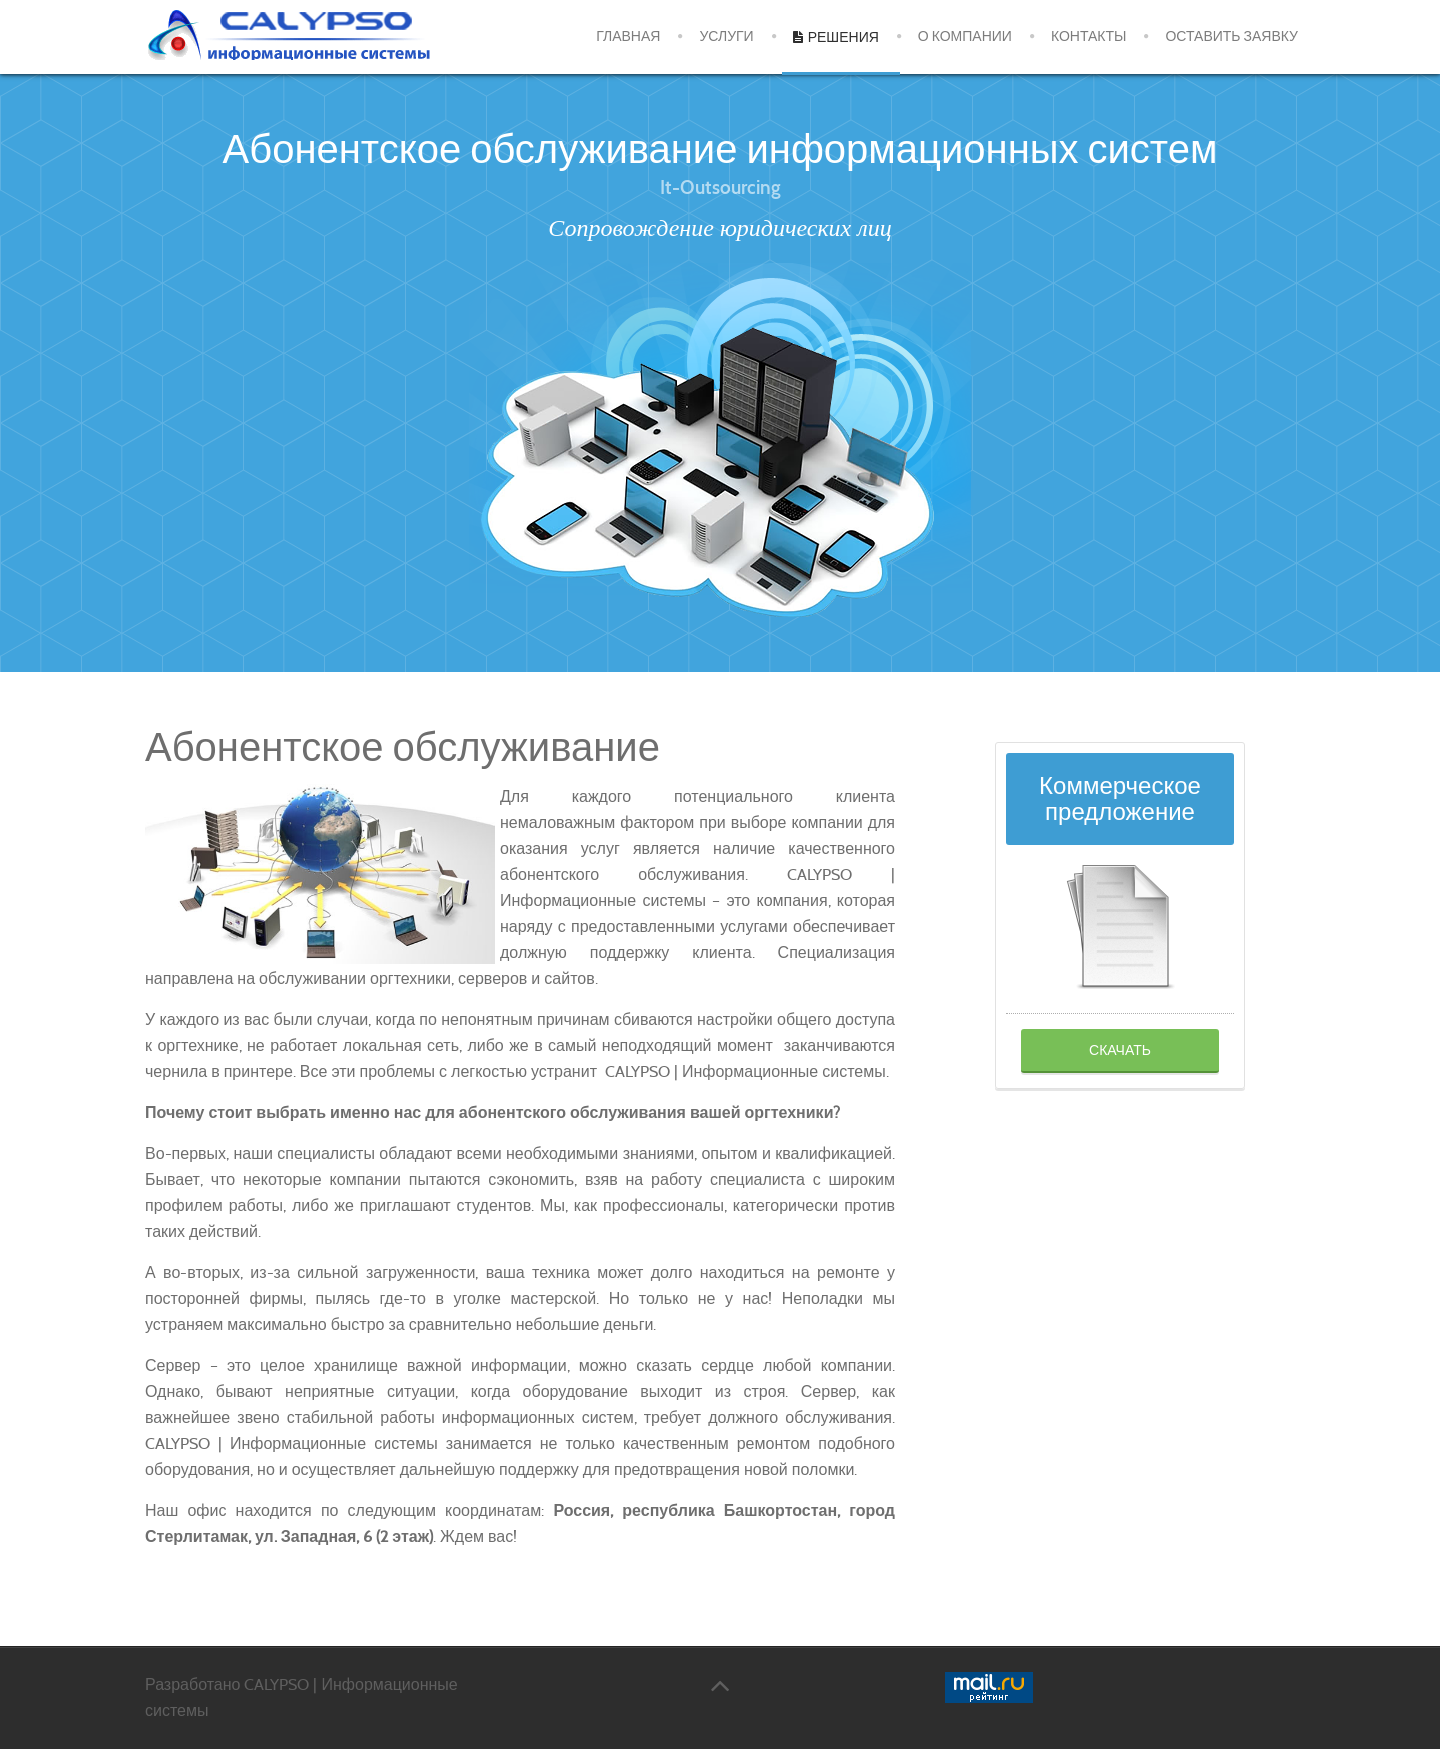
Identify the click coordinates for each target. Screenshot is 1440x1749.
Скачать (1120, 1050)
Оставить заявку (1231, 36)
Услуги (726, 36)
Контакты (1089, 36)
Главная (628, 36)
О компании (965, 36)
